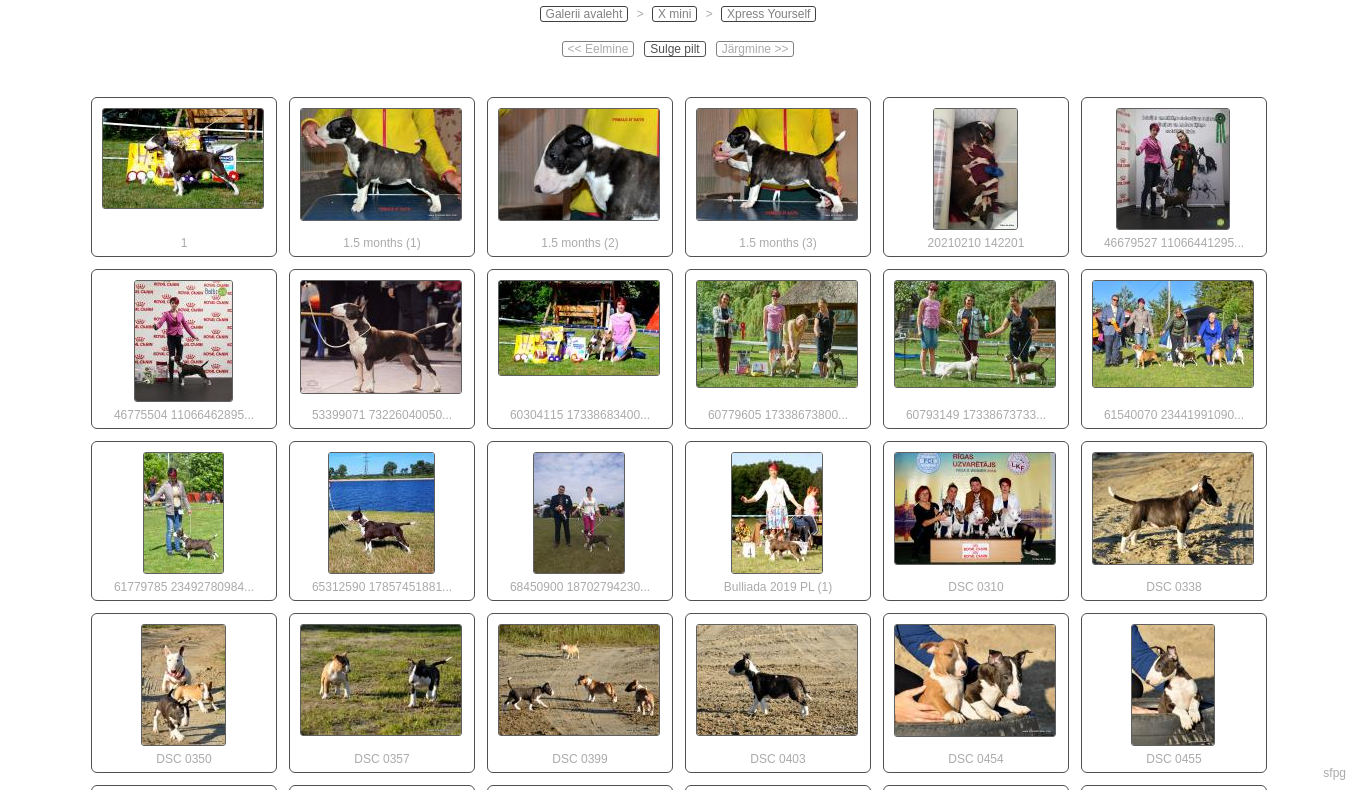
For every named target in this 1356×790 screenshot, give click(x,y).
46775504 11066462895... (183, 346)
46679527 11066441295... (1173, 174)
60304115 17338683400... (579, 346)
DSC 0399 (579, 690)
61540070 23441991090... (1173, 346)
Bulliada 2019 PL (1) (777, 518)
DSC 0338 (1173, 518)
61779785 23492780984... (183, 518)
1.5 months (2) (579, 174)
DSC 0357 (381, 690)
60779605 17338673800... (777, 346)
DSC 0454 (975, 690)
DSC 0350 (183, 690)
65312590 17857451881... (381, 518)
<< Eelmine (598, 49)
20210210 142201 (975, 174)
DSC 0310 (975, 518)
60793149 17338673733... (975, 346)
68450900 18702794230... (579, 518)
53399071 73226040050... (381, 346)
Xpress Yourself (768, 14)
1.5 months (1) (381, 174)
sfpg (1334, 773)
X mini (674, 14)
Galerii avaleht (584, 14)
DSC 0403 (777, 690)
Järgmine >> (755, 49)
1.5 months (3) (777, 174)
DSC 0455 (1173, 690)
